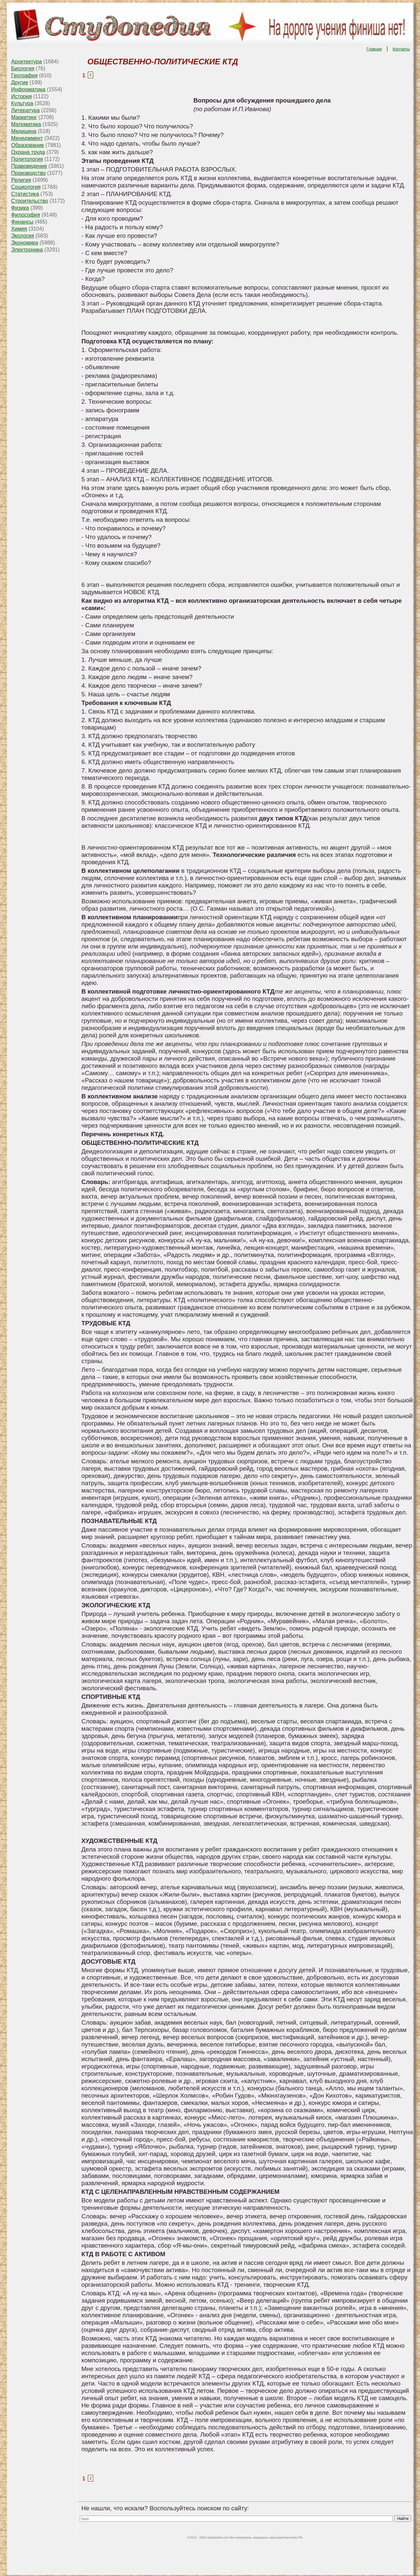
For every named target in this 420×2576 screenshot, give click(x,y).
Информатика (28, 89)
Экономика (24, 242)
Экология (22, 236)
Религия (21, 180)
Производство (28, 173)
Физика (20, 208)
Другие (19, 82)
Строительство (29, 201)
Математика (26, 124)
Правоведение (29, 166)
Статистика (25, 194)
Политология (27, 159)
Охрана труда (28, 152)
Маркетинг (24, 117)
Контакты (401, 49)
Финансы (22, 222)
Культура (22, 103)
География (24, 75)
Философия (25, 215)
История (21, 96)
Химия (19, 229)
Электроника (27, 249)
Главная (374, 49)
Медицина (23, 131)
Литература (25, 110)
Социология (26, 187)
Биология (22, 68)
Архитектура (26, 61)
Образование (27, 145)
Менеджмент (27, 138)
